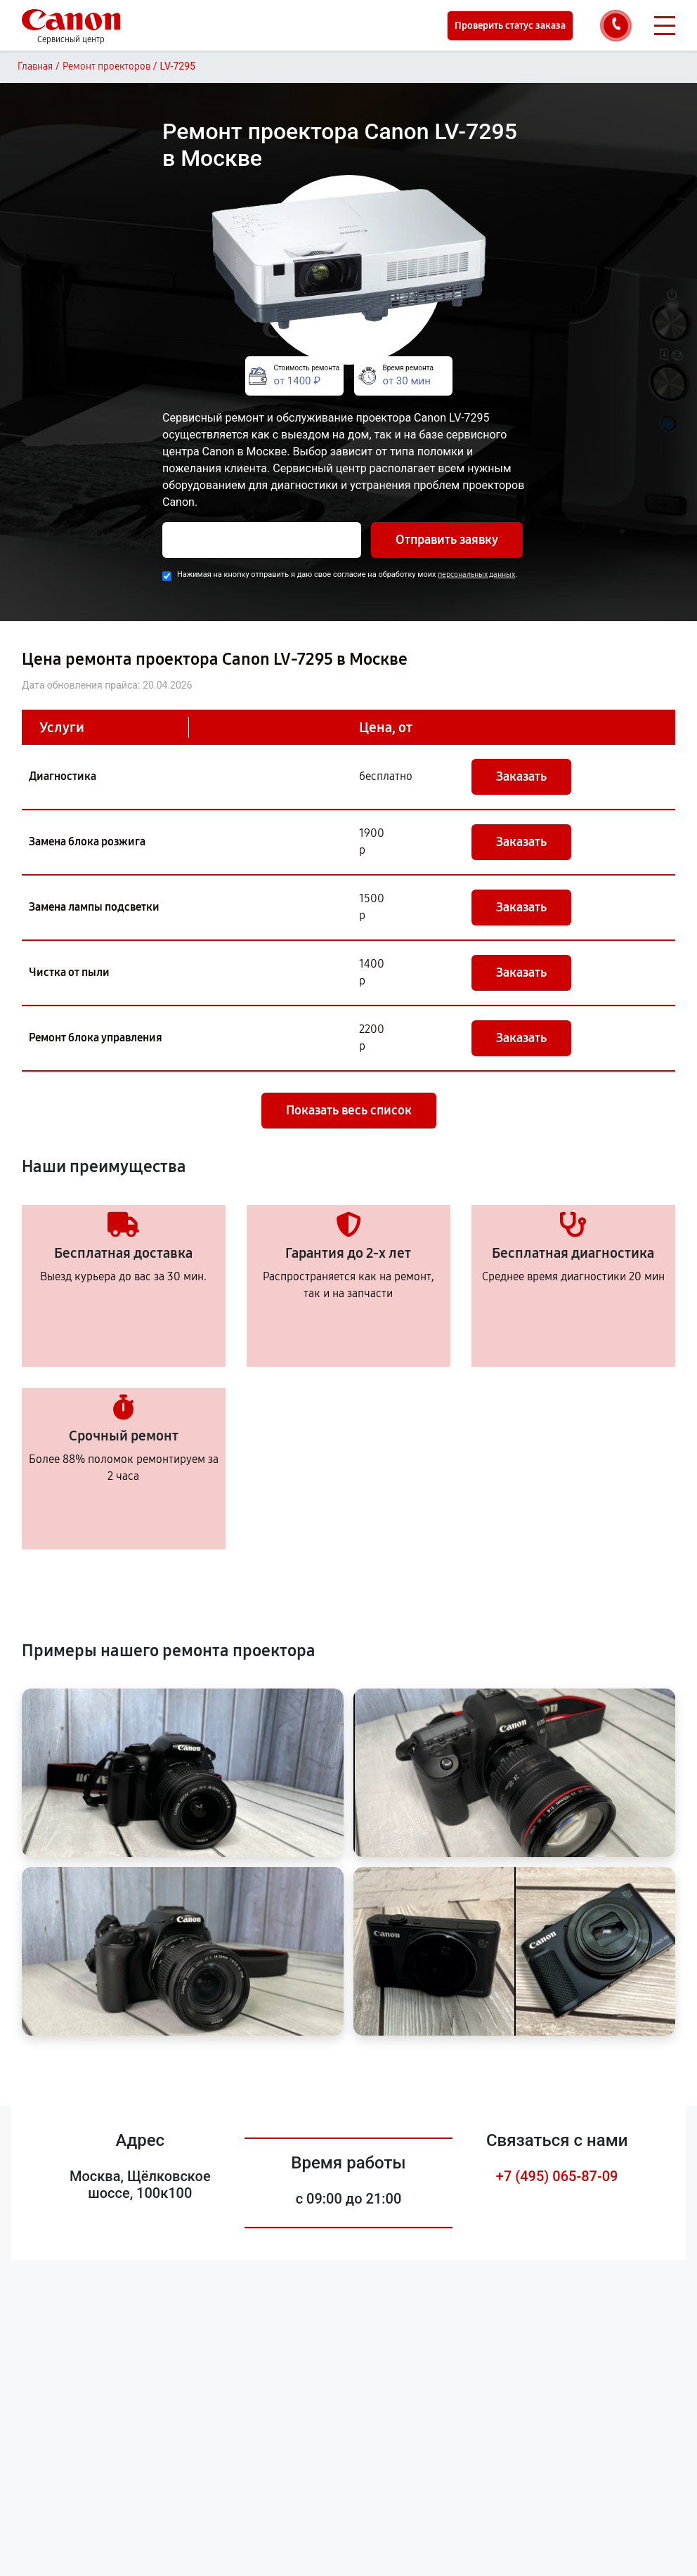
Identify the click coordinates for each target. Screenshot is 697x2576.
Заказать (521, 776)
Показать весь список (349, 1110)
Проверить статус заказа (510, 26)
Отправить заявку (447, 539)
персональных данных (476, 574)
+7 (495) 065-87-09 (557, 2176)
